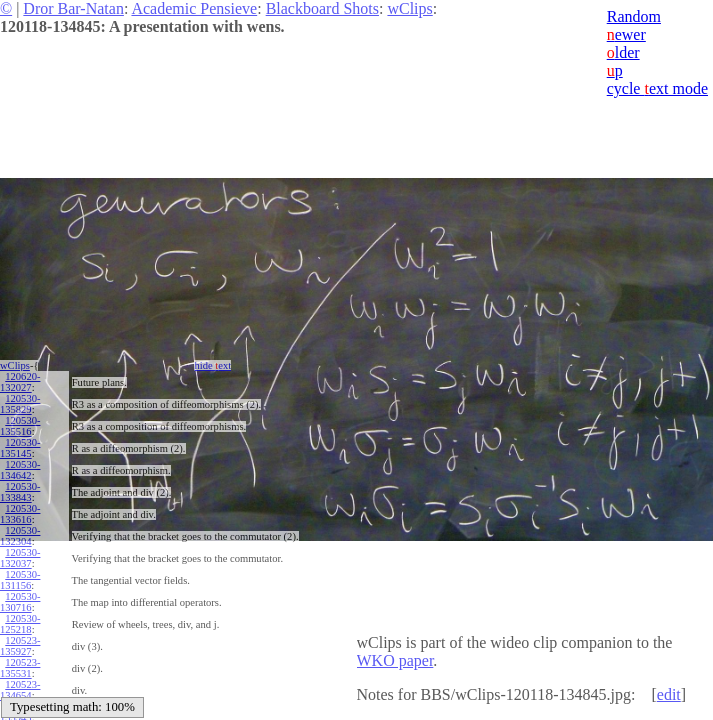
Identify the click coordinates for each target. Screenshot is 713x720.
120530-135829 (20, 404)
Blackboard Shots (322, 8)
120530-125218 (20, 624)
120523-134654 (20, 690)
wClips (409, 8)
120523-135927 (20, 646)
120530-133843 (20, 492)
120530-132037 (20, 558)
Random (634, 16)
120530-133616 (20, 514)
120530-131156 (20, 580)
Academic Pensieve (194, 8)
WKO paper (395, 660)
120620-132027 (20, 382)
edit (669, 694)
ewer (626, 34)
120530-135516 (20, 426)
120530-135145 (20, 448)
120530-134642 (20, 470)
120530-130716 (20, 602)
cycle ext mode (657, 88)
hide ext (212, 365)
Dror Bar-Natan (73, 8)
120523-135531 (20, 668)
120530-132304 (20, 536)
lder (623, 52)
